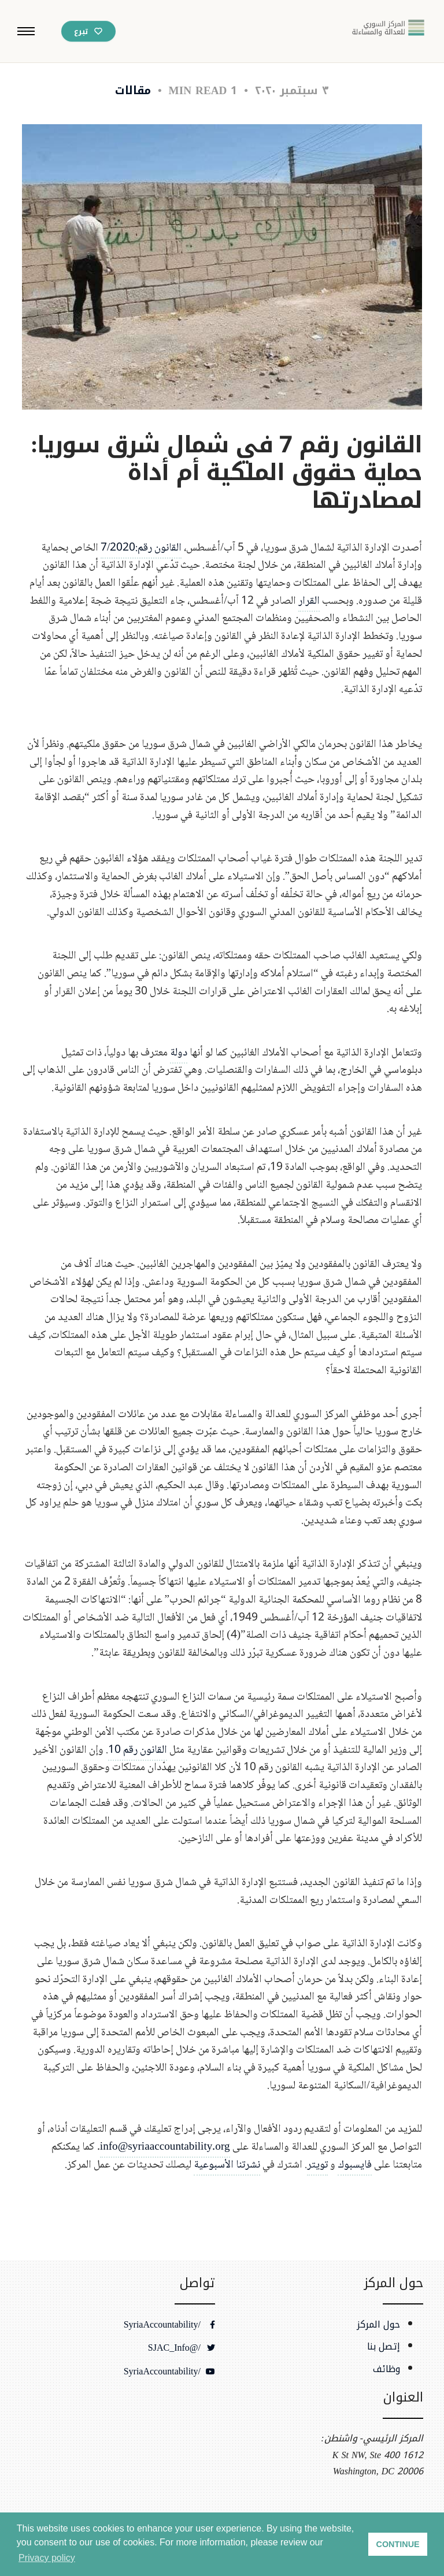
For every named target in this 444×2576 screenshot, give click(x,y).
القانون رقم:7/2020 (141, 554)
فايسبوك (355, 2171)
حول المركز (378, 2324)
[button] (26, 31)
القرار (309, 608)
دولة (178, 1059)
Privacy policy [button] (46, 2558)
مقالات (133, 90)
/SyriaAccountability (169, 2324)
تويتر (317, 2171)
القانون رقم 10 (137, 1757)
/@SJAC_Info (181, 2347)
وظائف (386, 2369)
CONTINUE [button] (398, 2544)
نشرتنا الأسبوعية (227, 2171)
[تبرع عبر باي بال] (88, 31)
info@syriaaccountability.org (165, 2154)
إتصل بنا (383, 2346)
